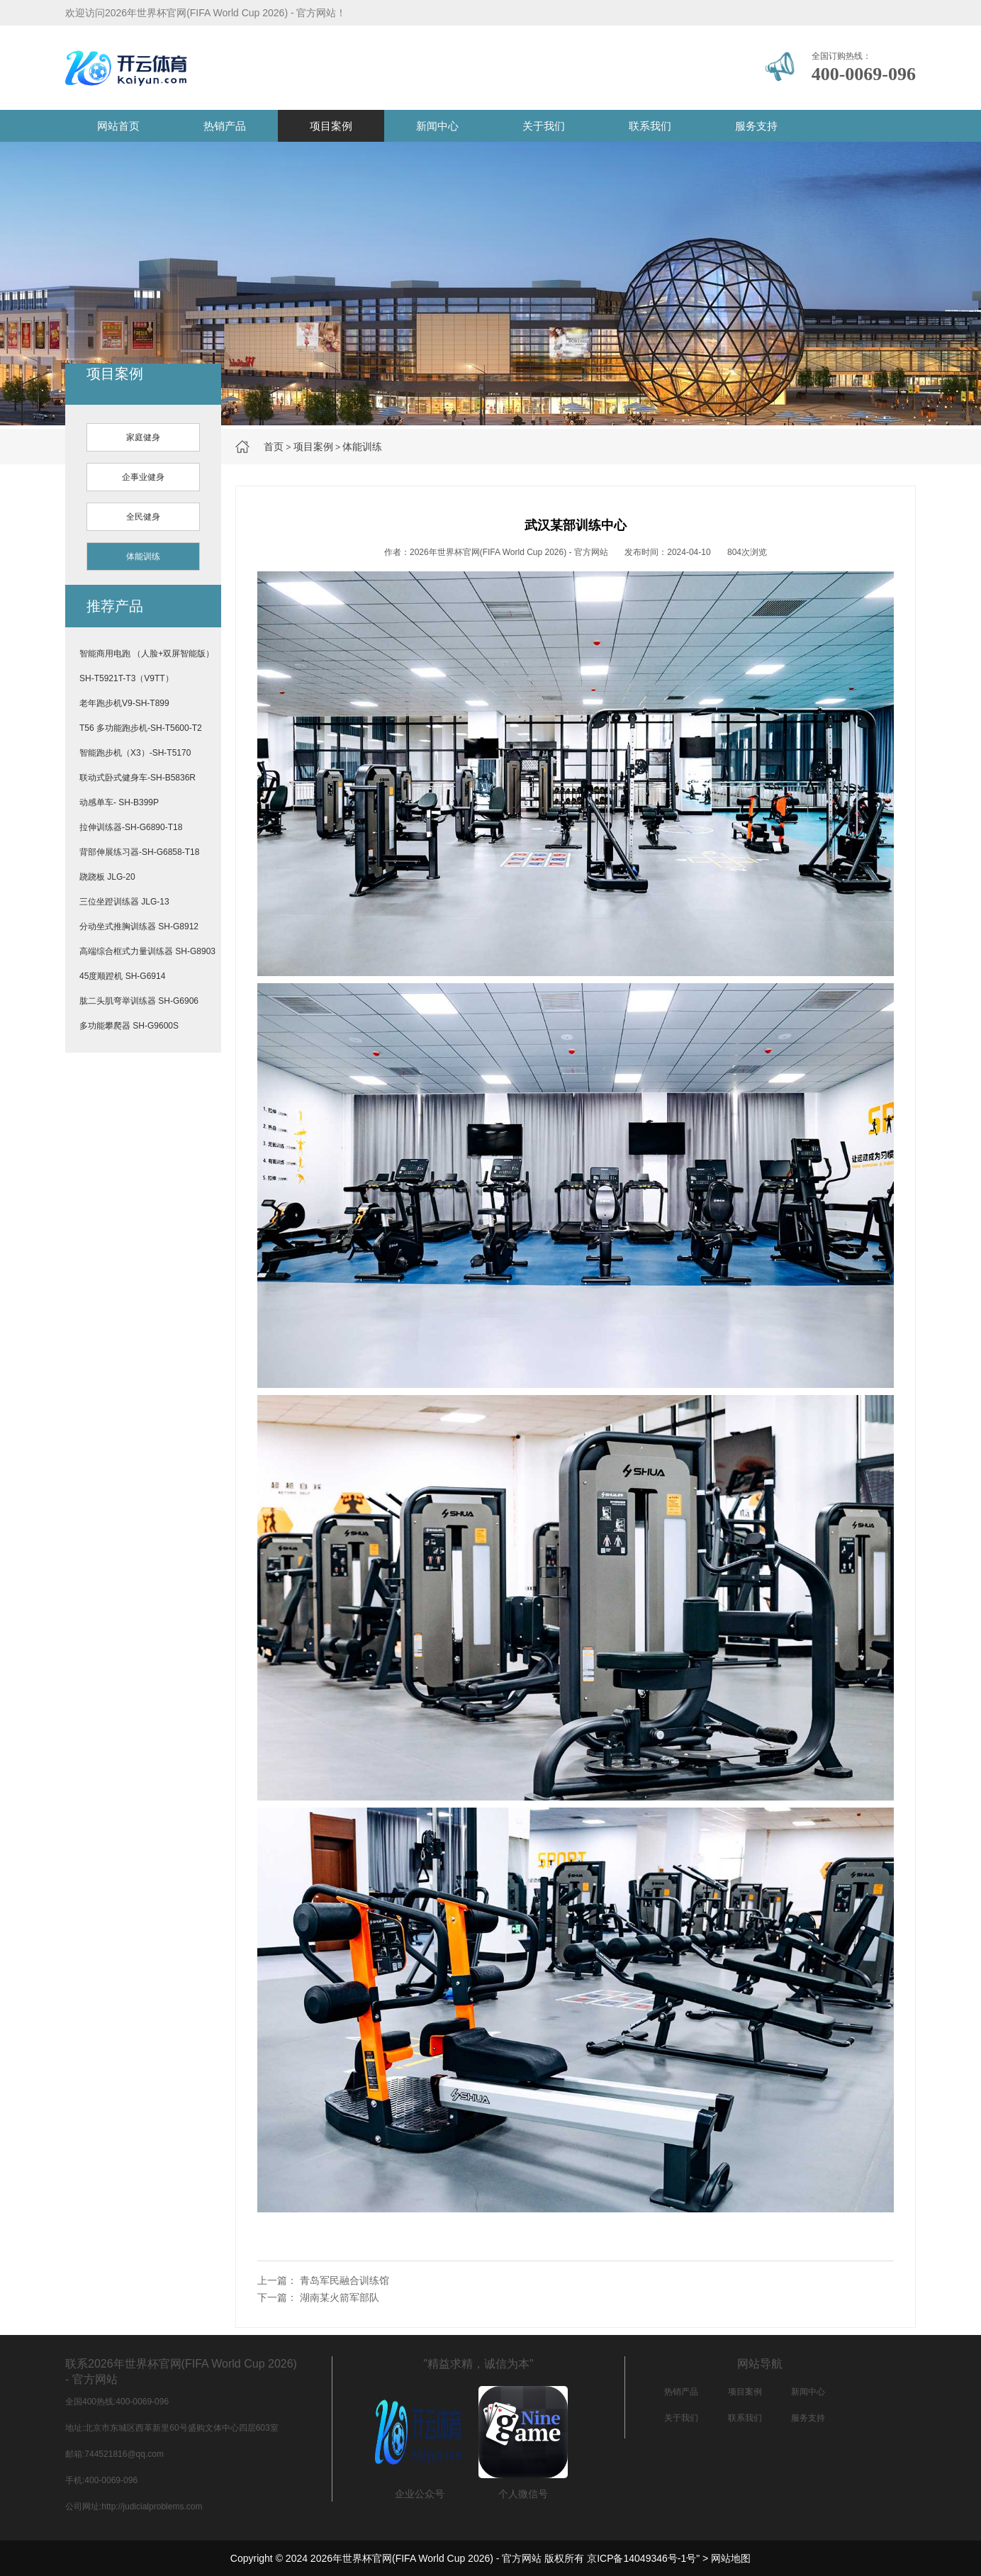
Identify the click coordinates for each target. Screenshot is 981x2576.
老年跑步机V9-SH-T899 (124, 703)
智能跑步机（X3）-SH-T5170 (135, 753)
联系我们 (650, 126)
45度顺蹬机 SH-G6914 (122, 976)
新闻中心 (437, 126)
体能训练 (362, 446)
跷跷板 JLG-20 (107, 877)
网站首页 (118, 126)
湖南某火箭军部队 (339, 2297)
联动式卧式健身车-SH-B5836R (137, 778)
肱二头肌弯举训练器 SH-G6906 (138, 1001)
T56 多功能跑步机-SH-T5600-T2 (140, 728)
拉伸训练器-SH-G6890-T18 (130, 827)
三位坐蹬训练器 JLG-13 (124, 902)
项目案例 (331, 126)
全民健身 (143, 517)
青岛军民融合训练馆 (344, 2280)
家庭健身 (143, 437)
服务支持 (756, 126)
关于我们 (543, 126)
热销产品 (224, 126)
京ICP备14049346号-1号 (641, 2558)
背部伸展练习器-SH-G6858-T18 (139, 852)
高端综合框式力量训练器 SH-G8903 (147, 951)
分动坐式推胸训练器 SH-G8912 (138, 926)
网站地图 (731, 2558)
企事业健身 (143, 477)
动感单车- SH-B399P (119, 802)
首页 (274, 446)
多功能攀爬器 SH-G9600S (129, 1026)
